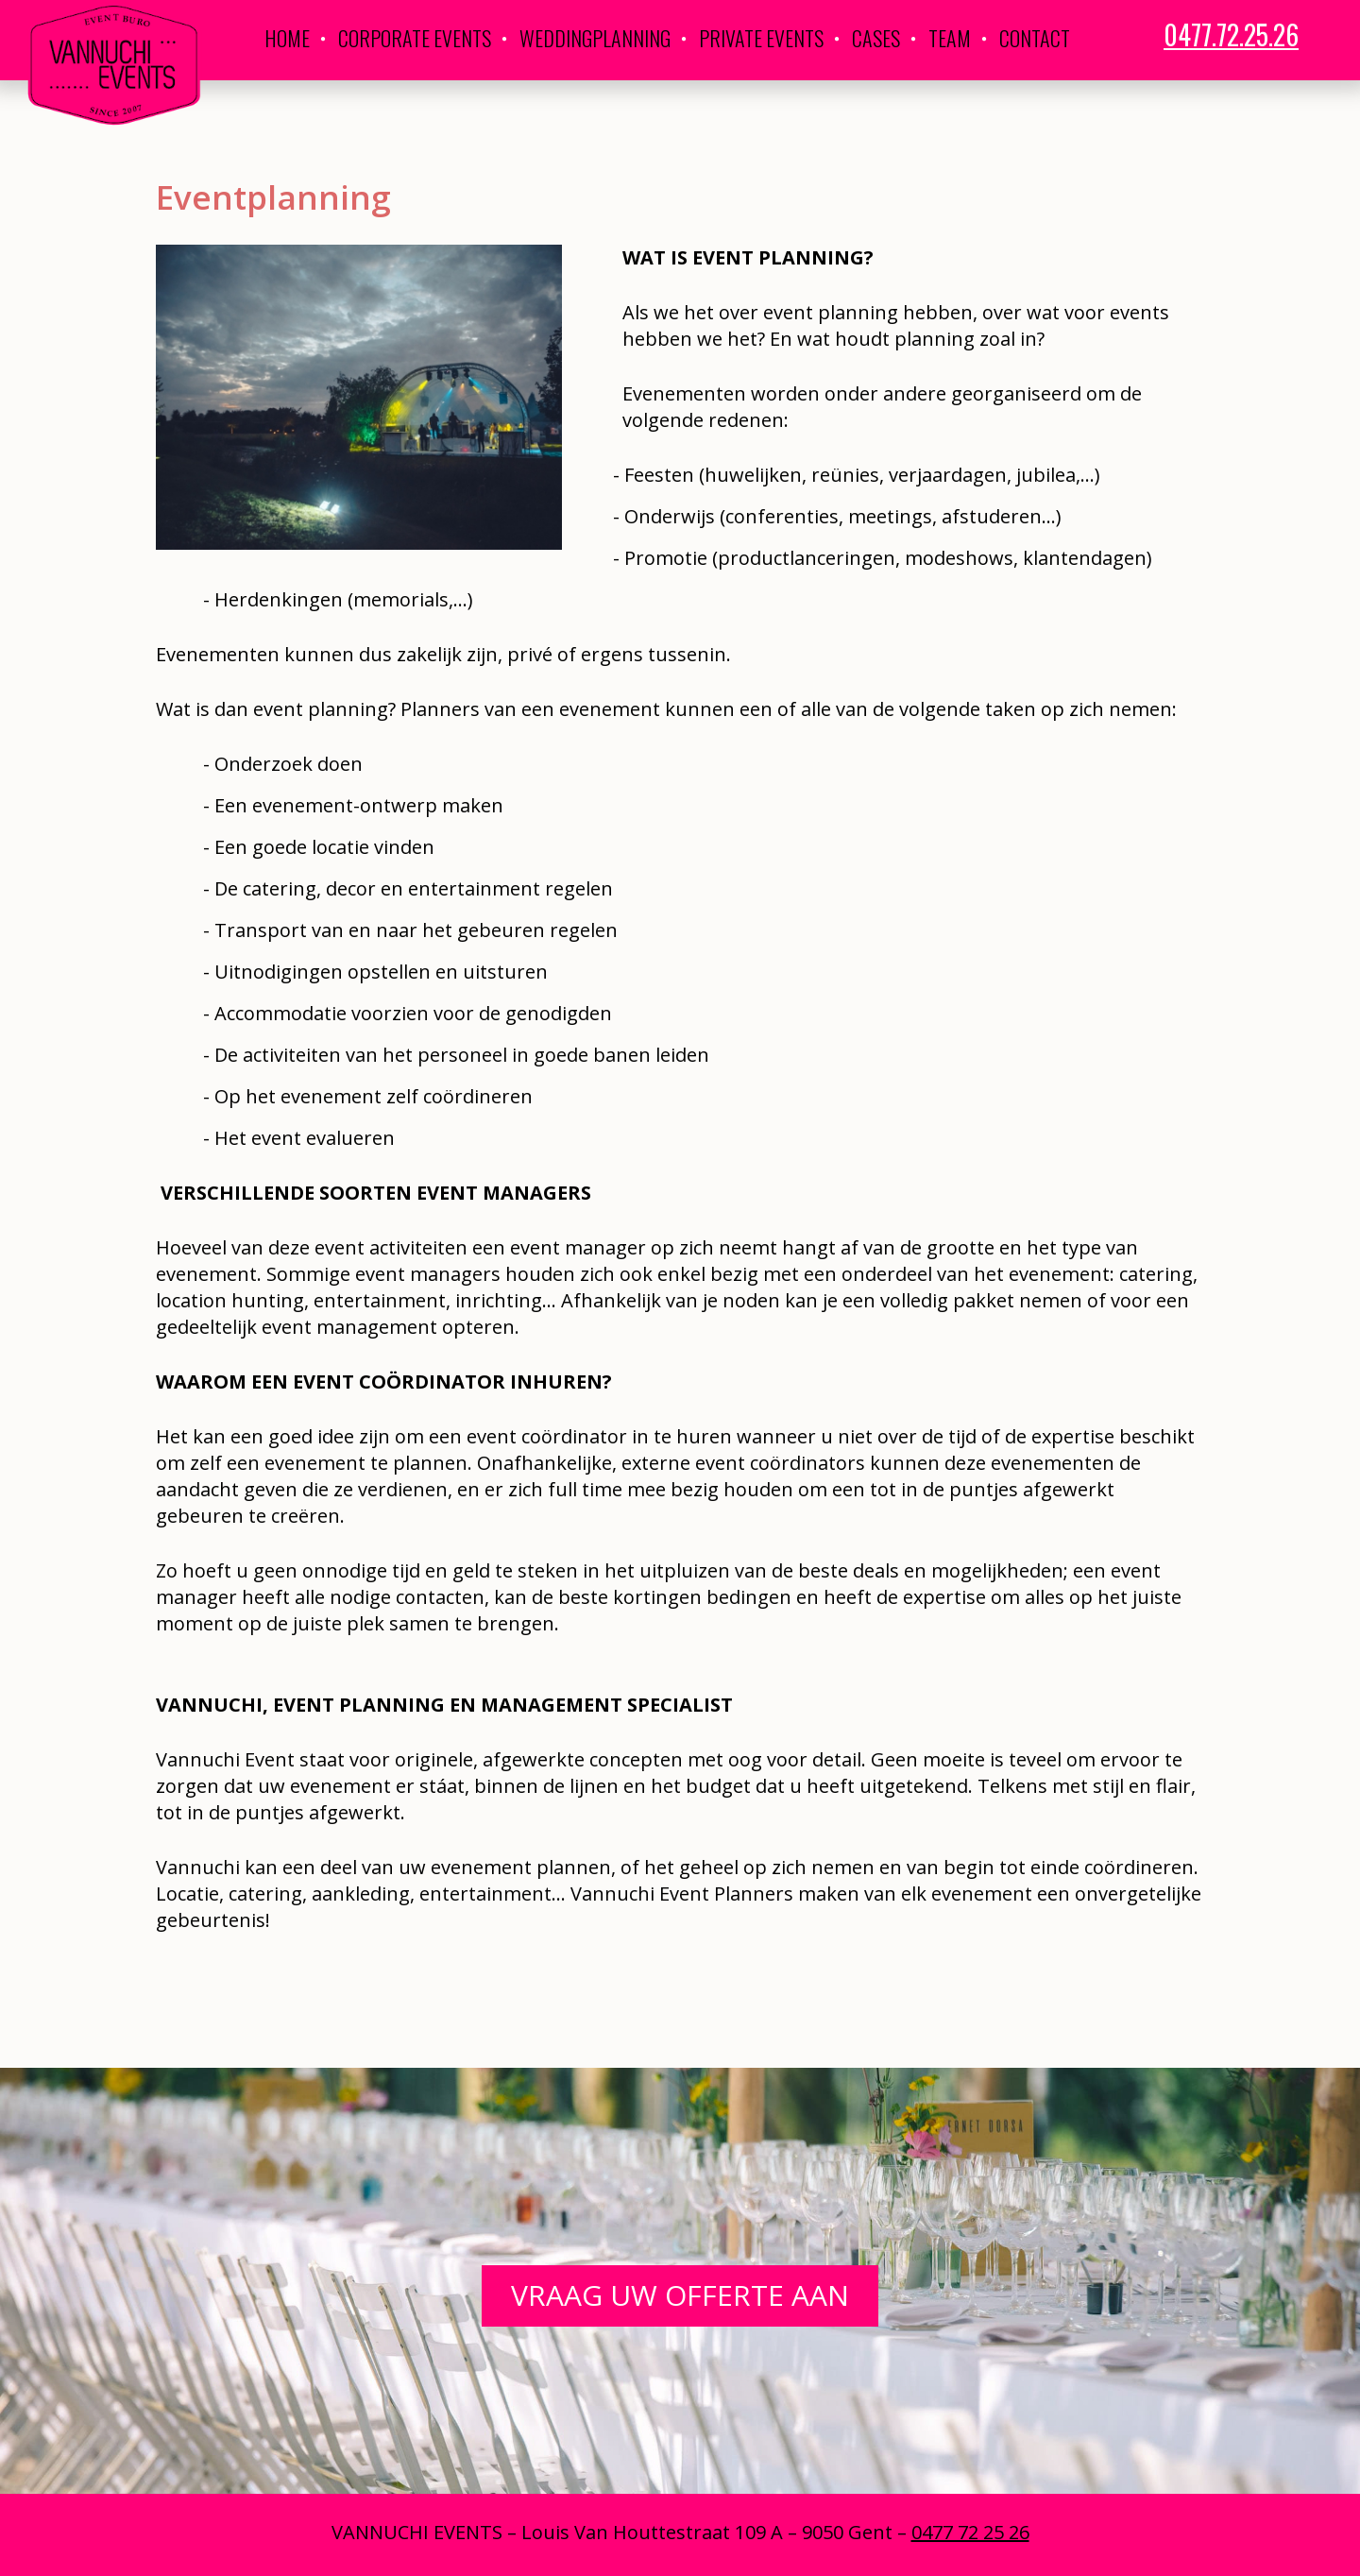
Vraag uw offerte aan (680, 2295)
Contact (1034, 38)
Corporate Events (414, 38)
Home (287, 38)
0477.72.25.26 (1231, 34)
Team (949, 38)
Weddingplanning (595, 38)
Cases (876, 38)
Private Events (761, 38)
